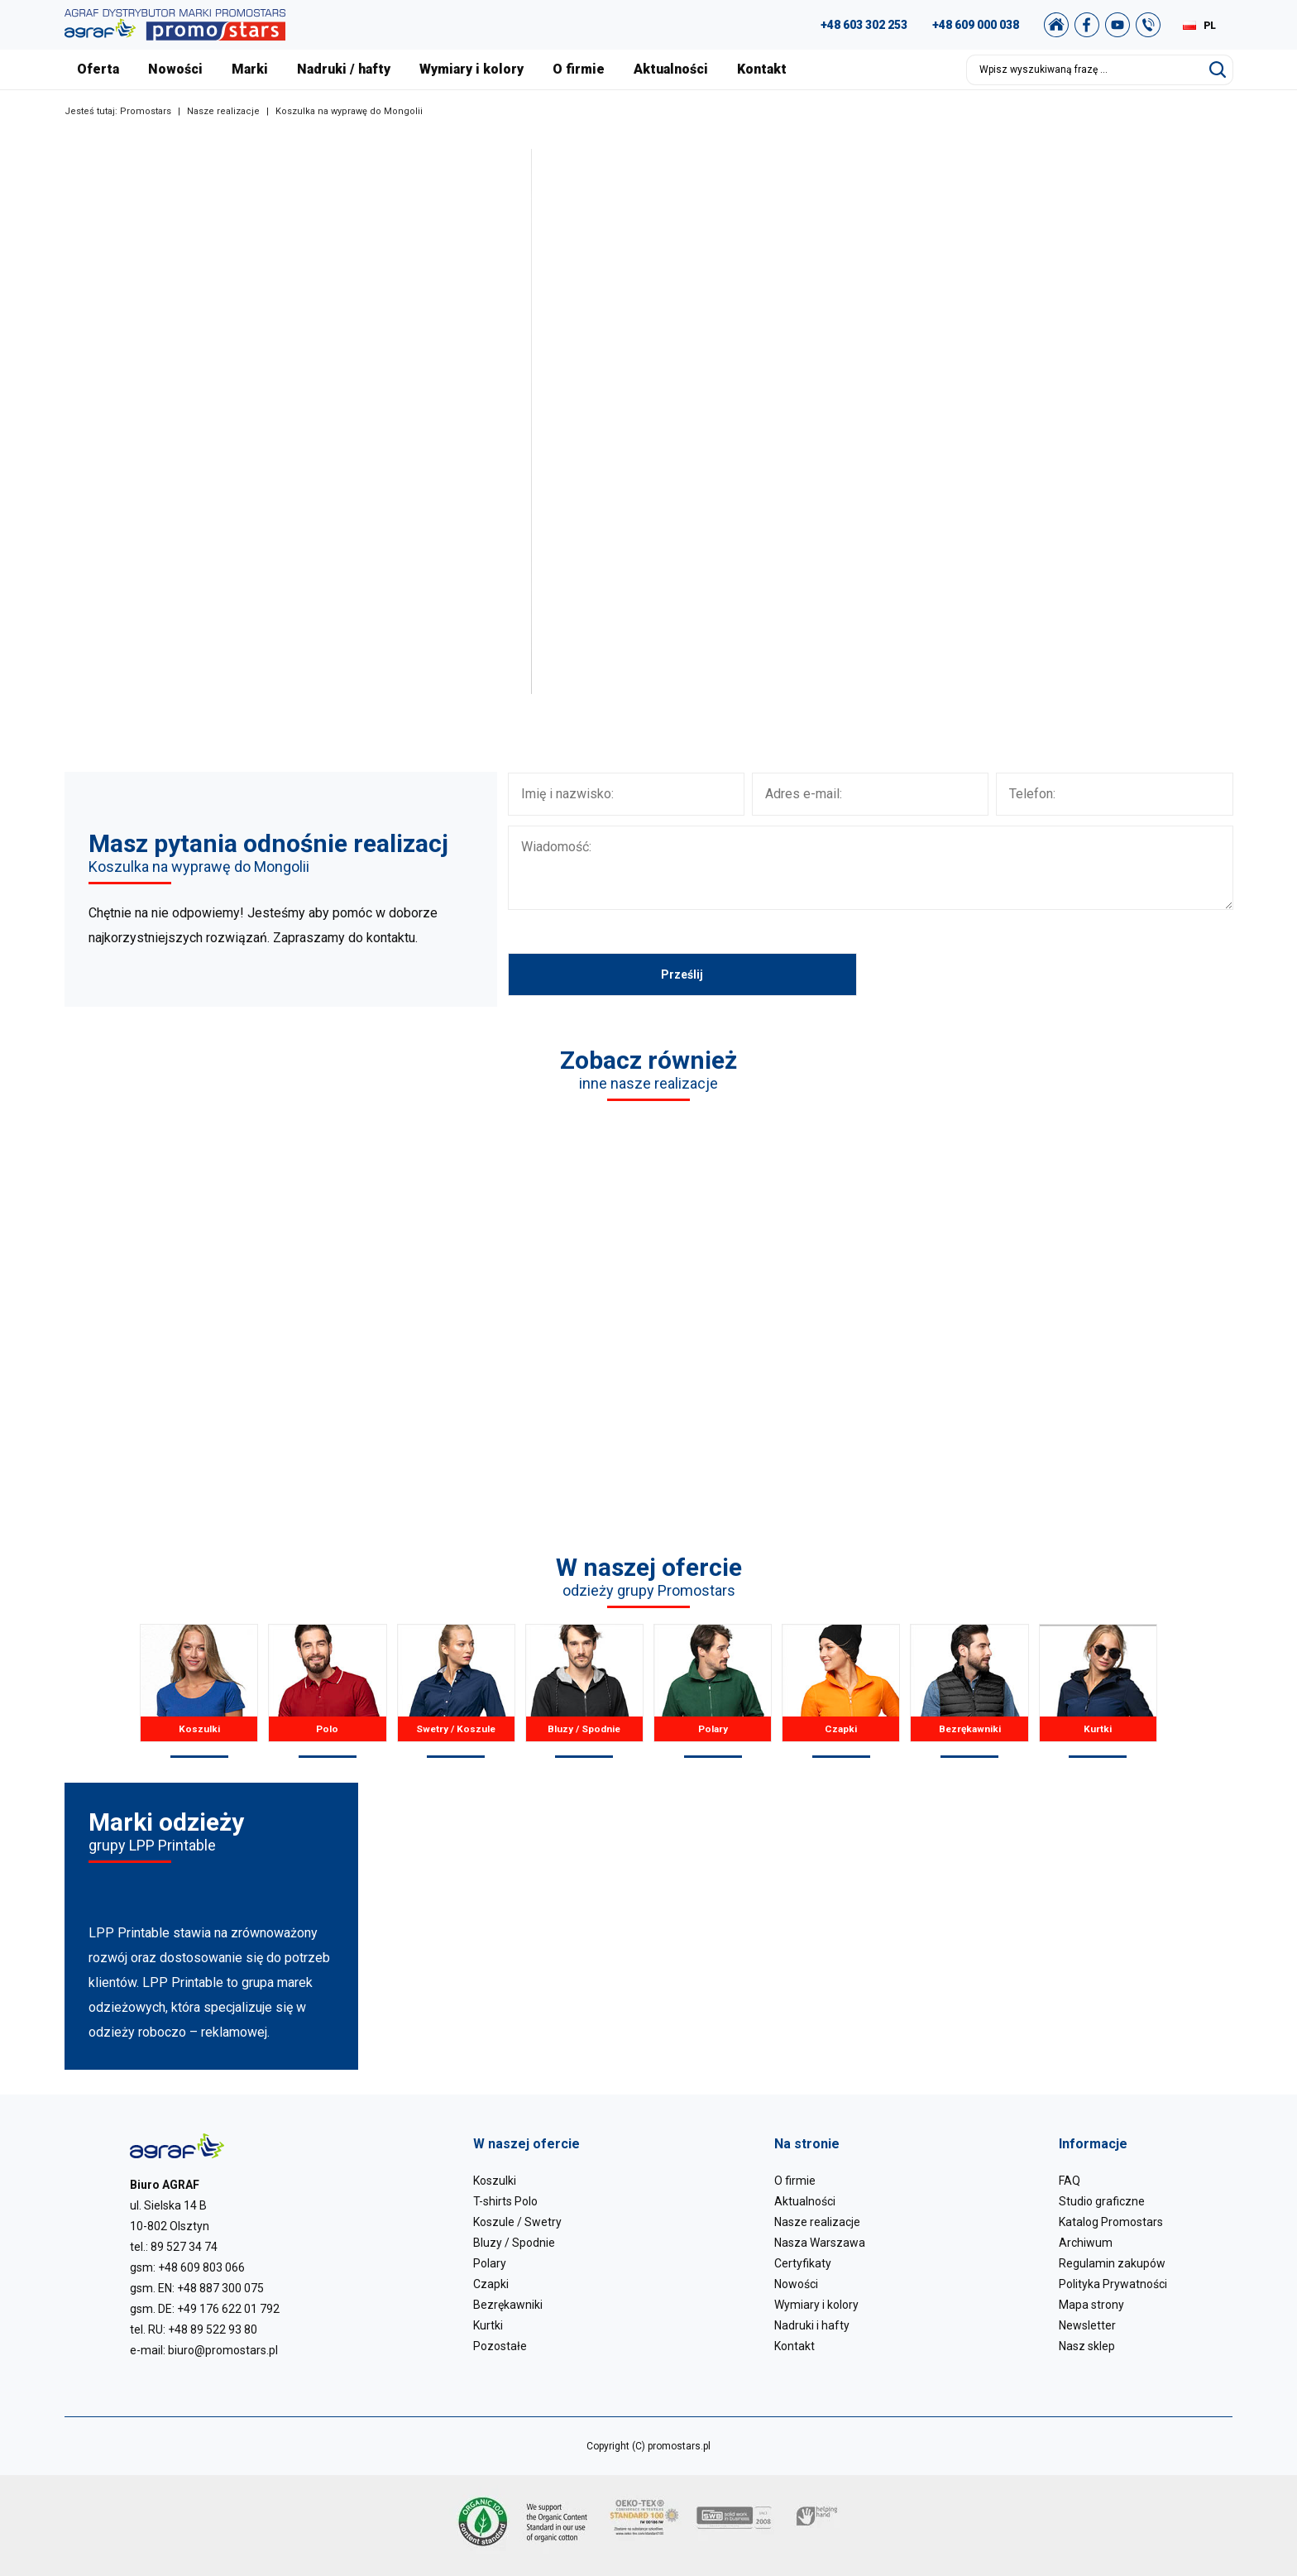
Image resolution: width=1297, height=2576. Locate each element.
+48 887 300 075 (220, 2288)
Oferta (98, 69)
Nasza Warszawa (819, 2242)
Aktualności (671, 69)
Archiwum (1086, 2242)
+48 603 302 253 (864, 24)
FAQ (1069, 2180)
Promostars (145, 111)
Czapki (841, 1691)
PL (1210, 25)
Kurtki (1098, 1691)
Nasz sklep (1087, 2346)
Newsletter (1087, 2325)
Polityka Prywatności (1113, 2284)
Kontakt (762, 69)
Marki (250, 69)
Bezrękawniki (969, 1691)
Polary (712, 1691)
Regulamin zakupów (1112, 2263)
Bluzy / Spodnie (584, 1691)
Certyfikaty (802, 2263)
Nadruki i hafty (812, 2325)
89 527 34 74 (184, 2246)
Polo (327, 1691)
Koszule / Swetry (517, 2222)
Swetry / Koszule (456, 1691)
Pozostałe (500, 2346)
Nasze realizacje (223, 111)
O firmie (579, 69)
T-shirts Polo (505, 2201)
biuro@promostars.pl (223, 2350)
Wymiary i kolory (471, 69)
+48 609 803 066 (201, 2267)
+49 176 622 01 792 (228, 2308)
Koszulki (199, 1691)
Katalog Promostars (1111, 2222)
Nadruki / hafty (343, 69)
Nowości (175, 69)
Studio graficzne (1102, 2201)
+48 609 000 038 (975, 24)
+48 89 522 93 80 (212, 2329)
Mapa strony (1091, 2304)
